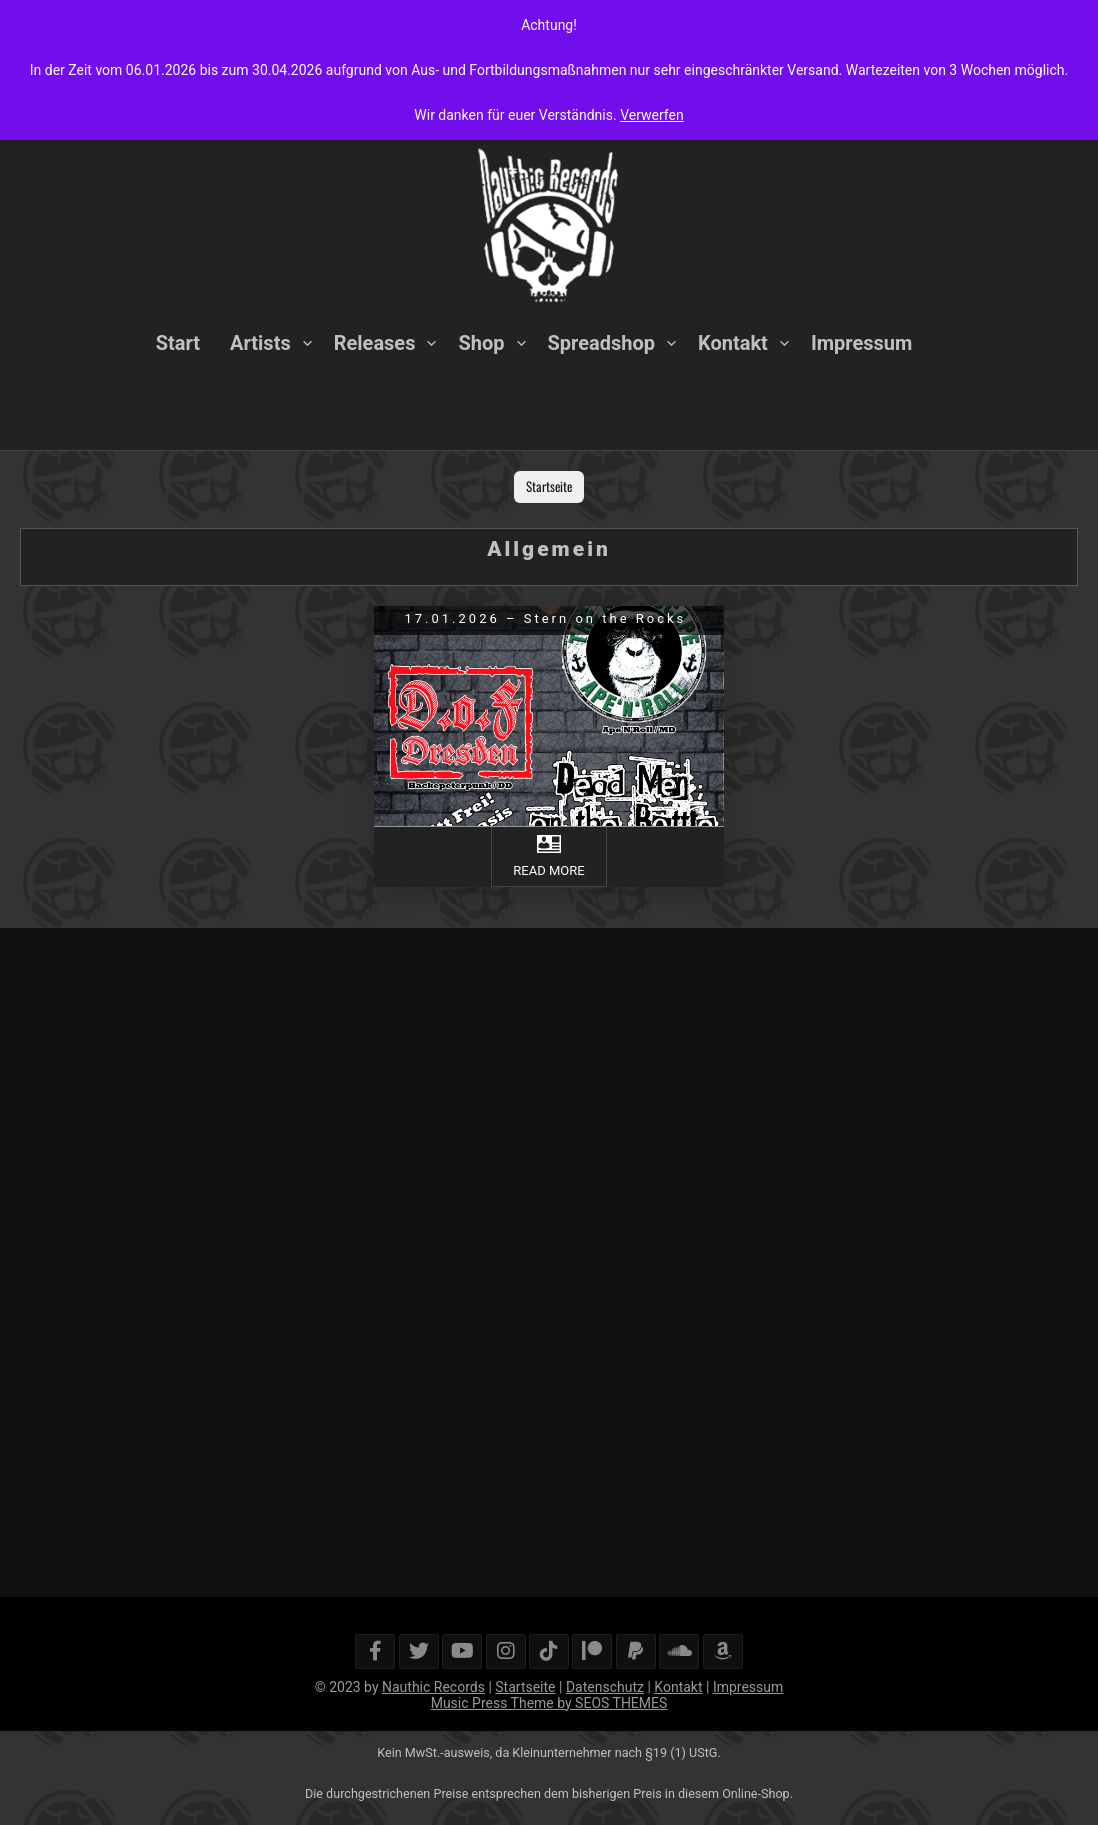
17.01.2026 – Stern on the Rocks (545, 618)
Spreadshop (601, 343)
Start (178, 343)
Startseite (549, 486)
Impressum (861, 343)
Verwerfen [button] (652, 115)
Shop (481, 343)
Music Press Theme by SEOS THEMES (549, 1703)
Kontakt (733, 343)
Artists (260, 343)
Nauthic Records (433, 1687)
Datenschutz (605, 1687)
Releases (375, 343)
